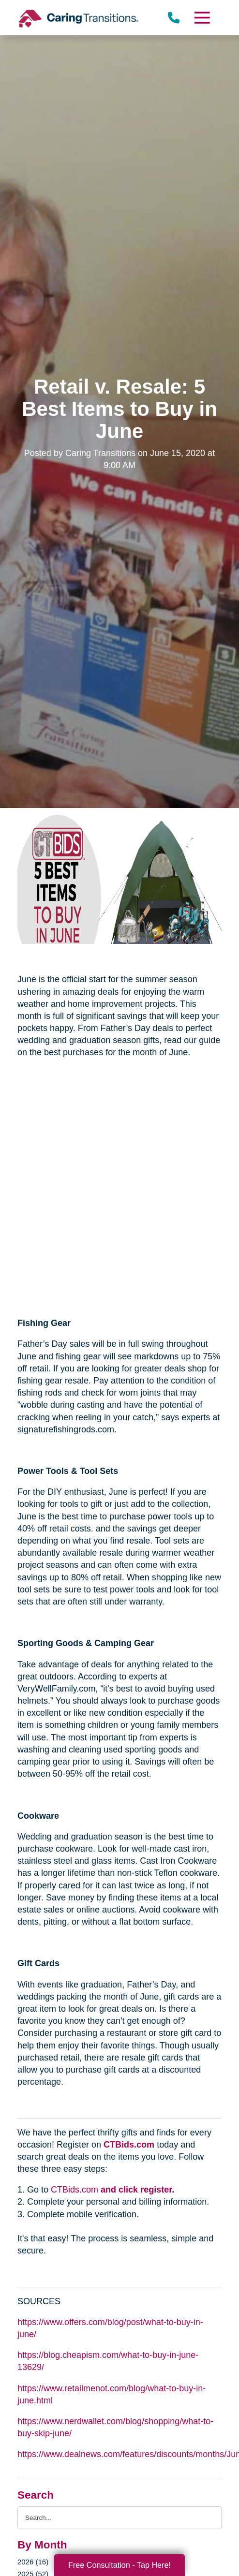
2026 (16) (32, 2562)
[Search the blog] (119, 2517)
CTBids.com (129, 2144)
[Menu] (202, 17)
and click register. (137, 2189)
